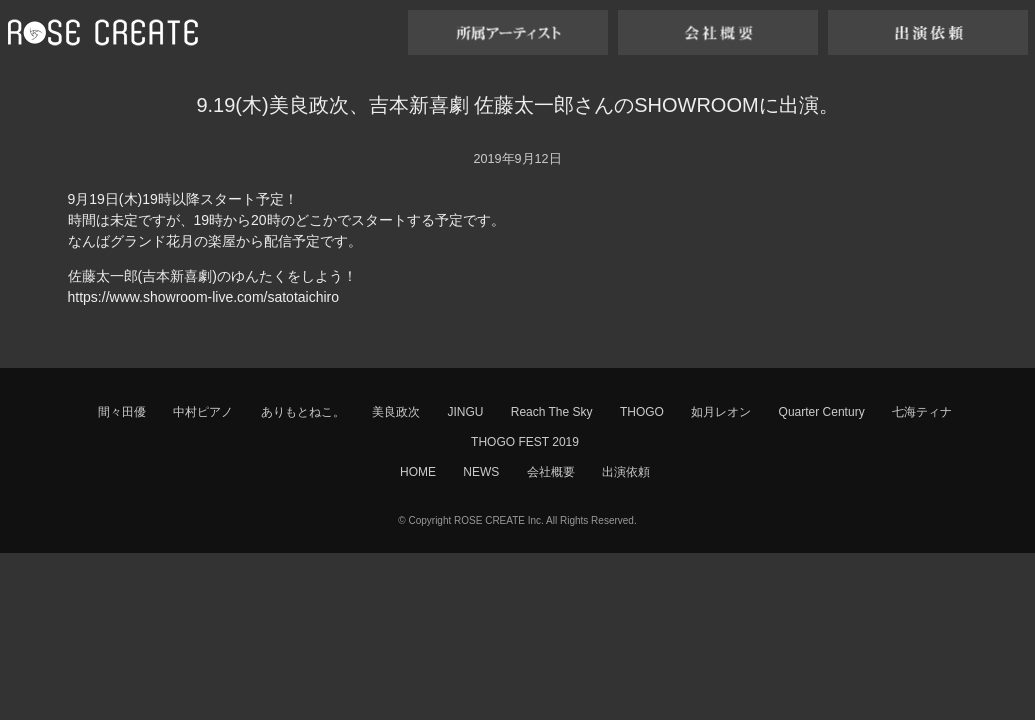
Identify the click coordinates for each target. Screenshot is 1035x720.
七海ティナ (922, 412)
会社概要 (551, 472)
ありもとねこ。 (303, 412)
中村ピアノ (203, 412)
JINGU (465, 412)
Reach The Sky (552, 412)
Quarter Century (822, 412)
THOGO (642, 412)
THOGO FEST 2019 (525, 442)
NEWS (481, 472)
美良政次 (396, 412)
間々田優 (122, 412)
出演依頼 (626, 472)
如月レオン (721, 412)
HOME (418, 472)
